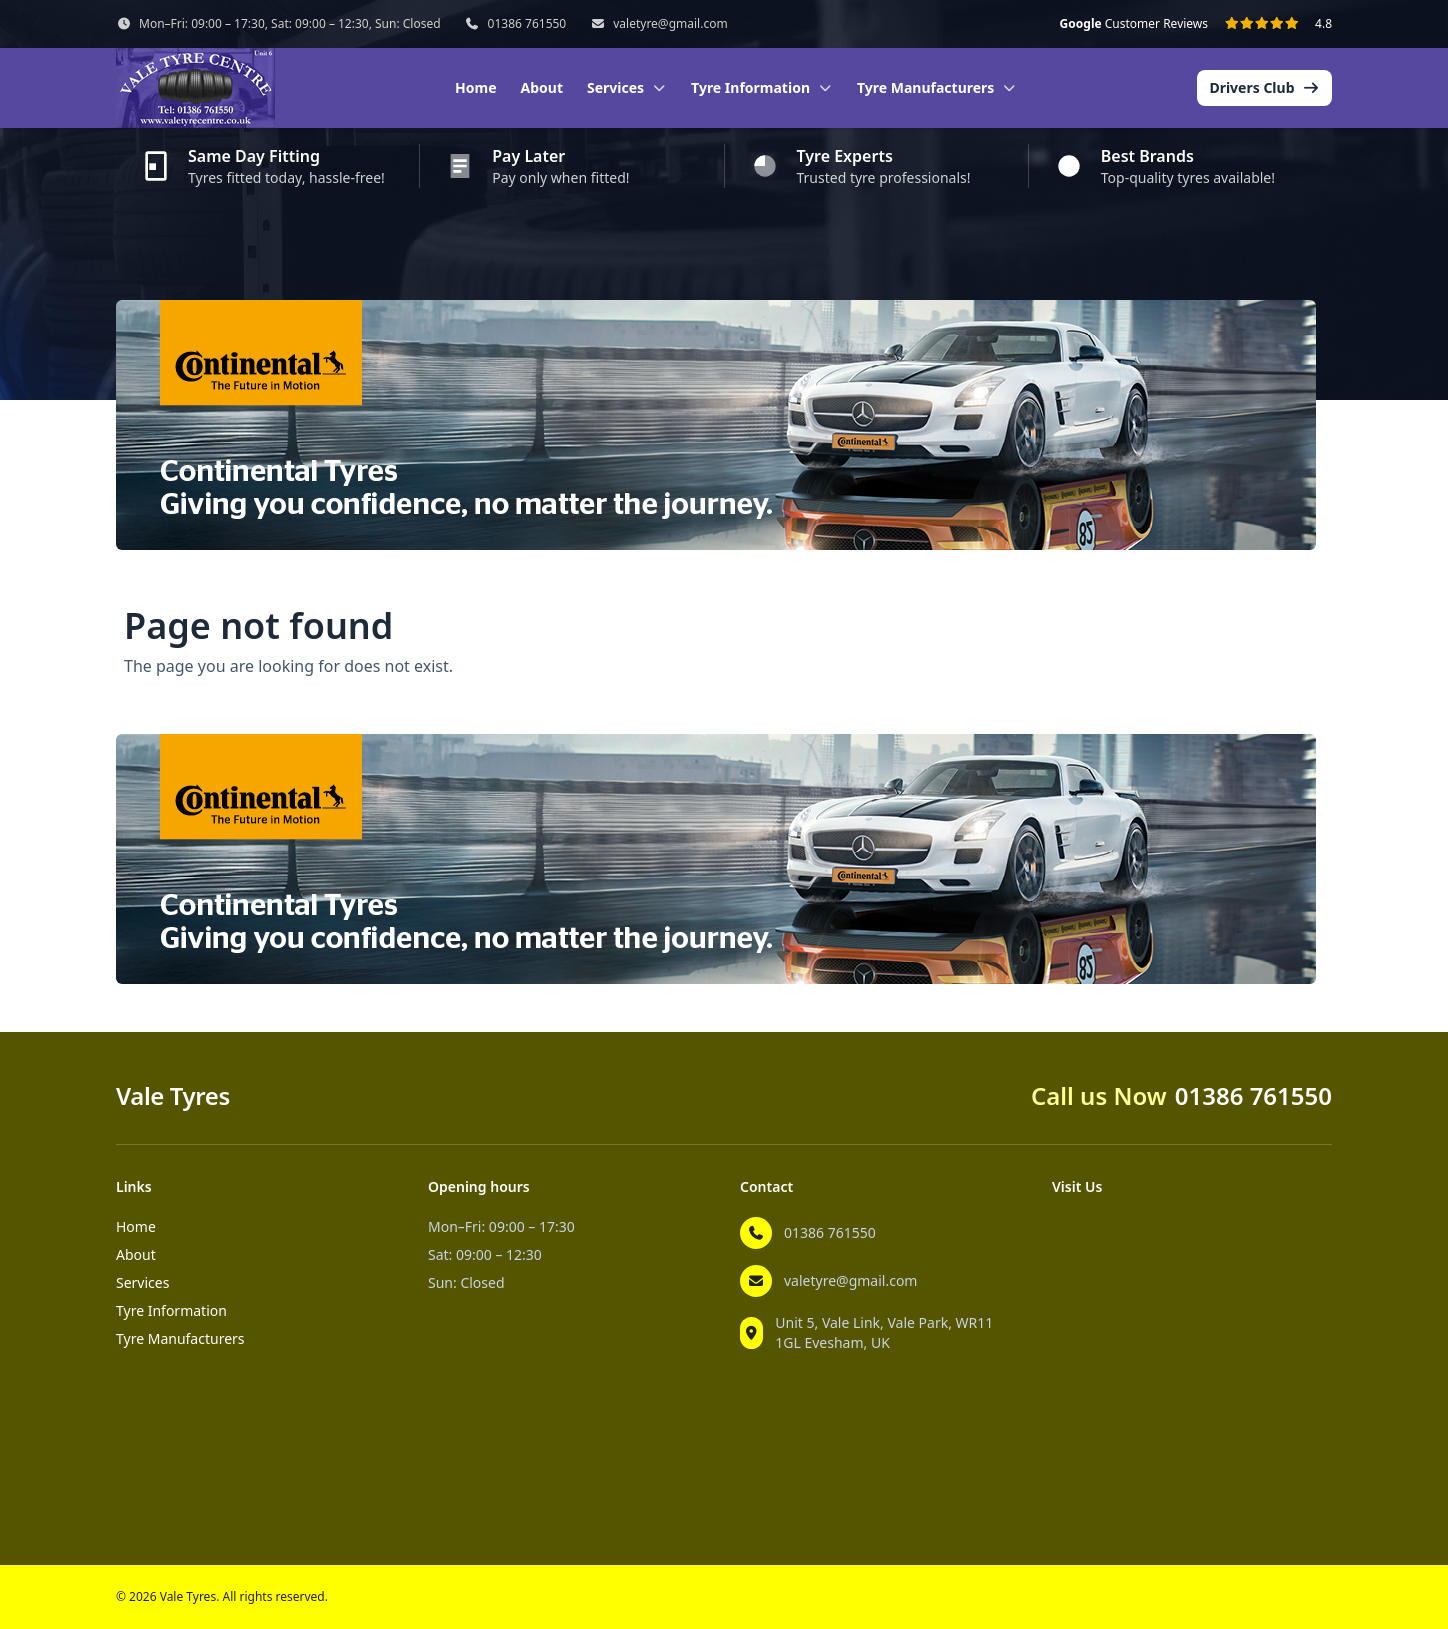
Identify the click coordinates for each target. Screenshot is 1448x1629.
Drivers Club (1264, 87)
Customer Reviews (1134, 24)
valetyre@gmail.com (670, 24)
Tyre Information (171, 1310)
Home (475, 87)
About (542, 87)
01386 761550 (527, 24)
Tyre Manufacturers (180, 1338)
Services (142, 1282)
